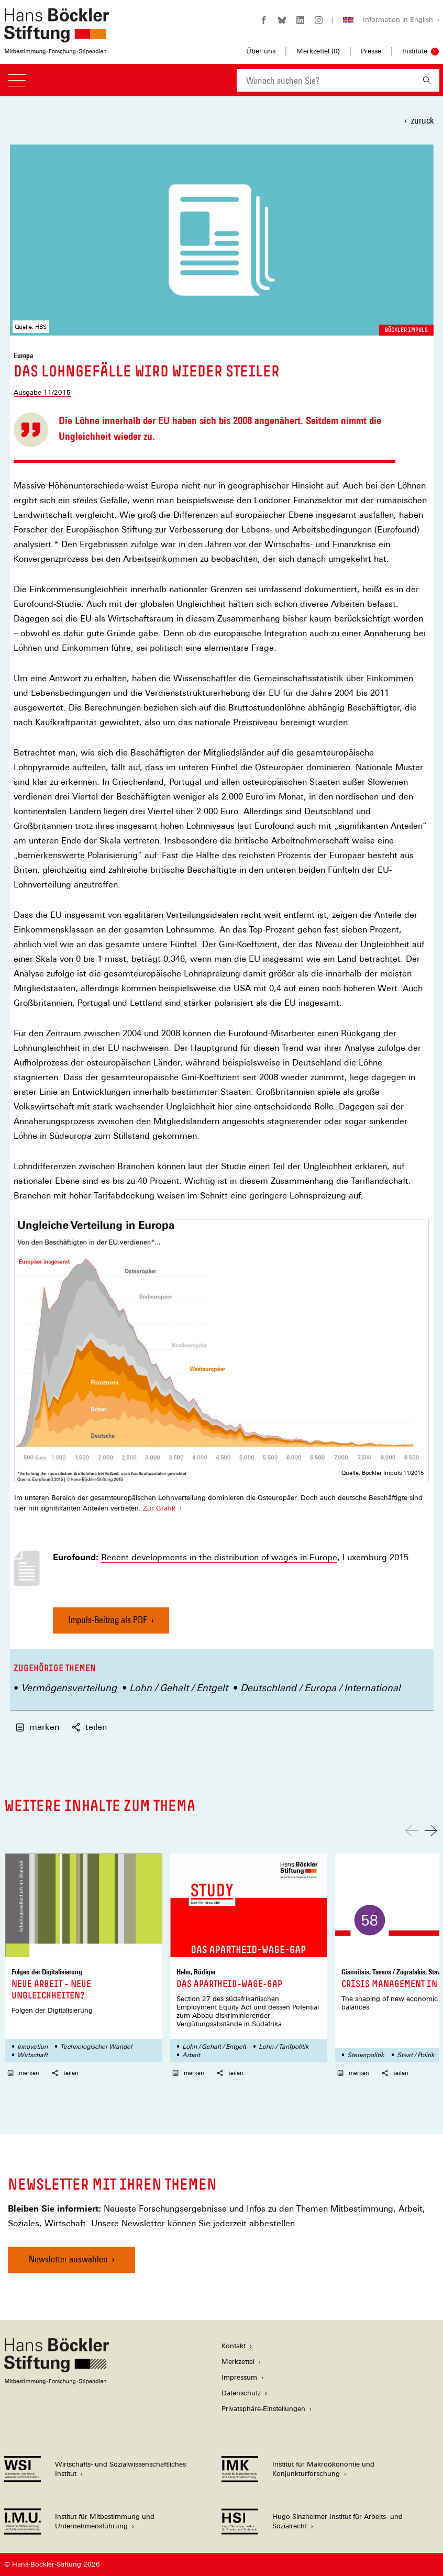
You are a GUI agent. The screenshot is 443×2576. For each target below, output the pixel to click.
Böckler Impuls (406, 330)
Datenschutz (241, 2393)
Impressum (239, 2377)
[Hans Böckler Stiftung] (56, 2381)
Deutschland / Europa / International (320, 1687)
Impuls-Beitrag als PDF (108, 1624)
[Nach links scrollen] (411, 1830)
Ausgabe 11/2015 (42, 392)
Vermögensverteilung (69, 1687)
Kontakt (234, 2346)
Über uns (260, 51)
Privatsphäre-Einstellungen (263, 2409)
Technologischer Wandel (96, 2046)
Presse (371, 51)
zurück (422, 120)
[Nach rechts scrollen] (431, 1830)
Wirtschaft (32, 2055)
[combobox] (326, 80)
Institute (414, 51)
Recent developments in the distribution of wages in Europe (219, 1557)
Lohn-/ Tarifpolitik (284, 2046)
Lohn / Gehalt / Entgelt (178, 1687)
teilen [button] (89, 1727)
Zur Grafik (158, 1508)
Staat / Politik (416, 2055)
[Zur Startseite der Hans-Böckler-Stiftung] (56, 49)
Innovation (32, 2046)
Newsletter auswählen (68, 2258)
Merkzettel (238, 2362)
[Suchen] (427, 80)
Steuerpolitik (365, 2055)
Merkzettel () (318, 51)
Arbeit (191, 2055)
